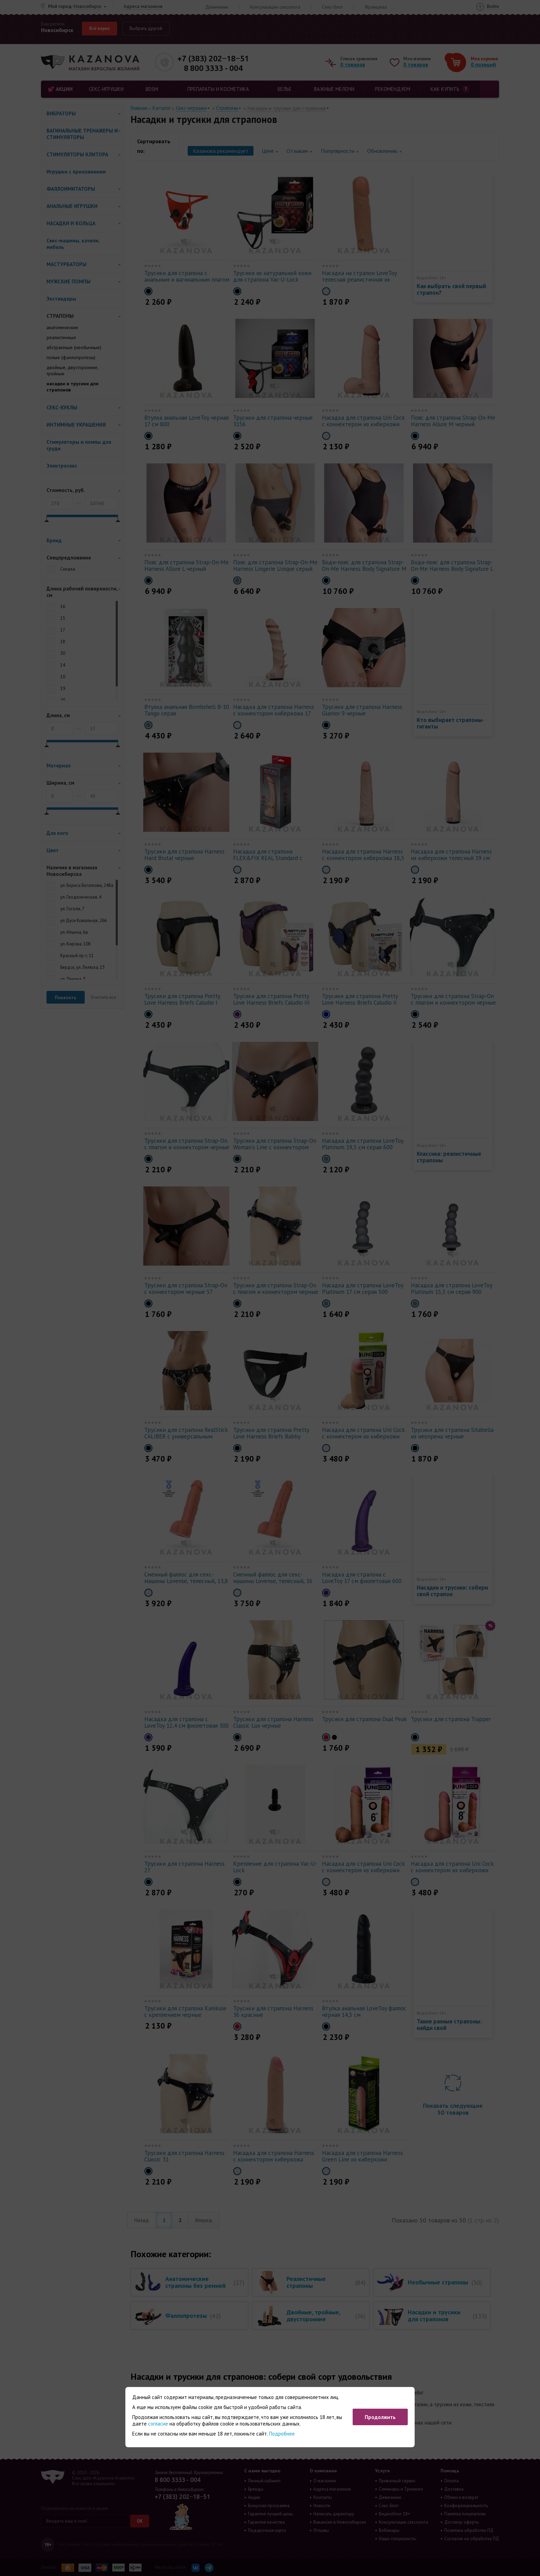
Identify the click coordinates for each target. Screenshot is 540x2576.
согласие (158, 2423)
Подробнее (282, 2433)
